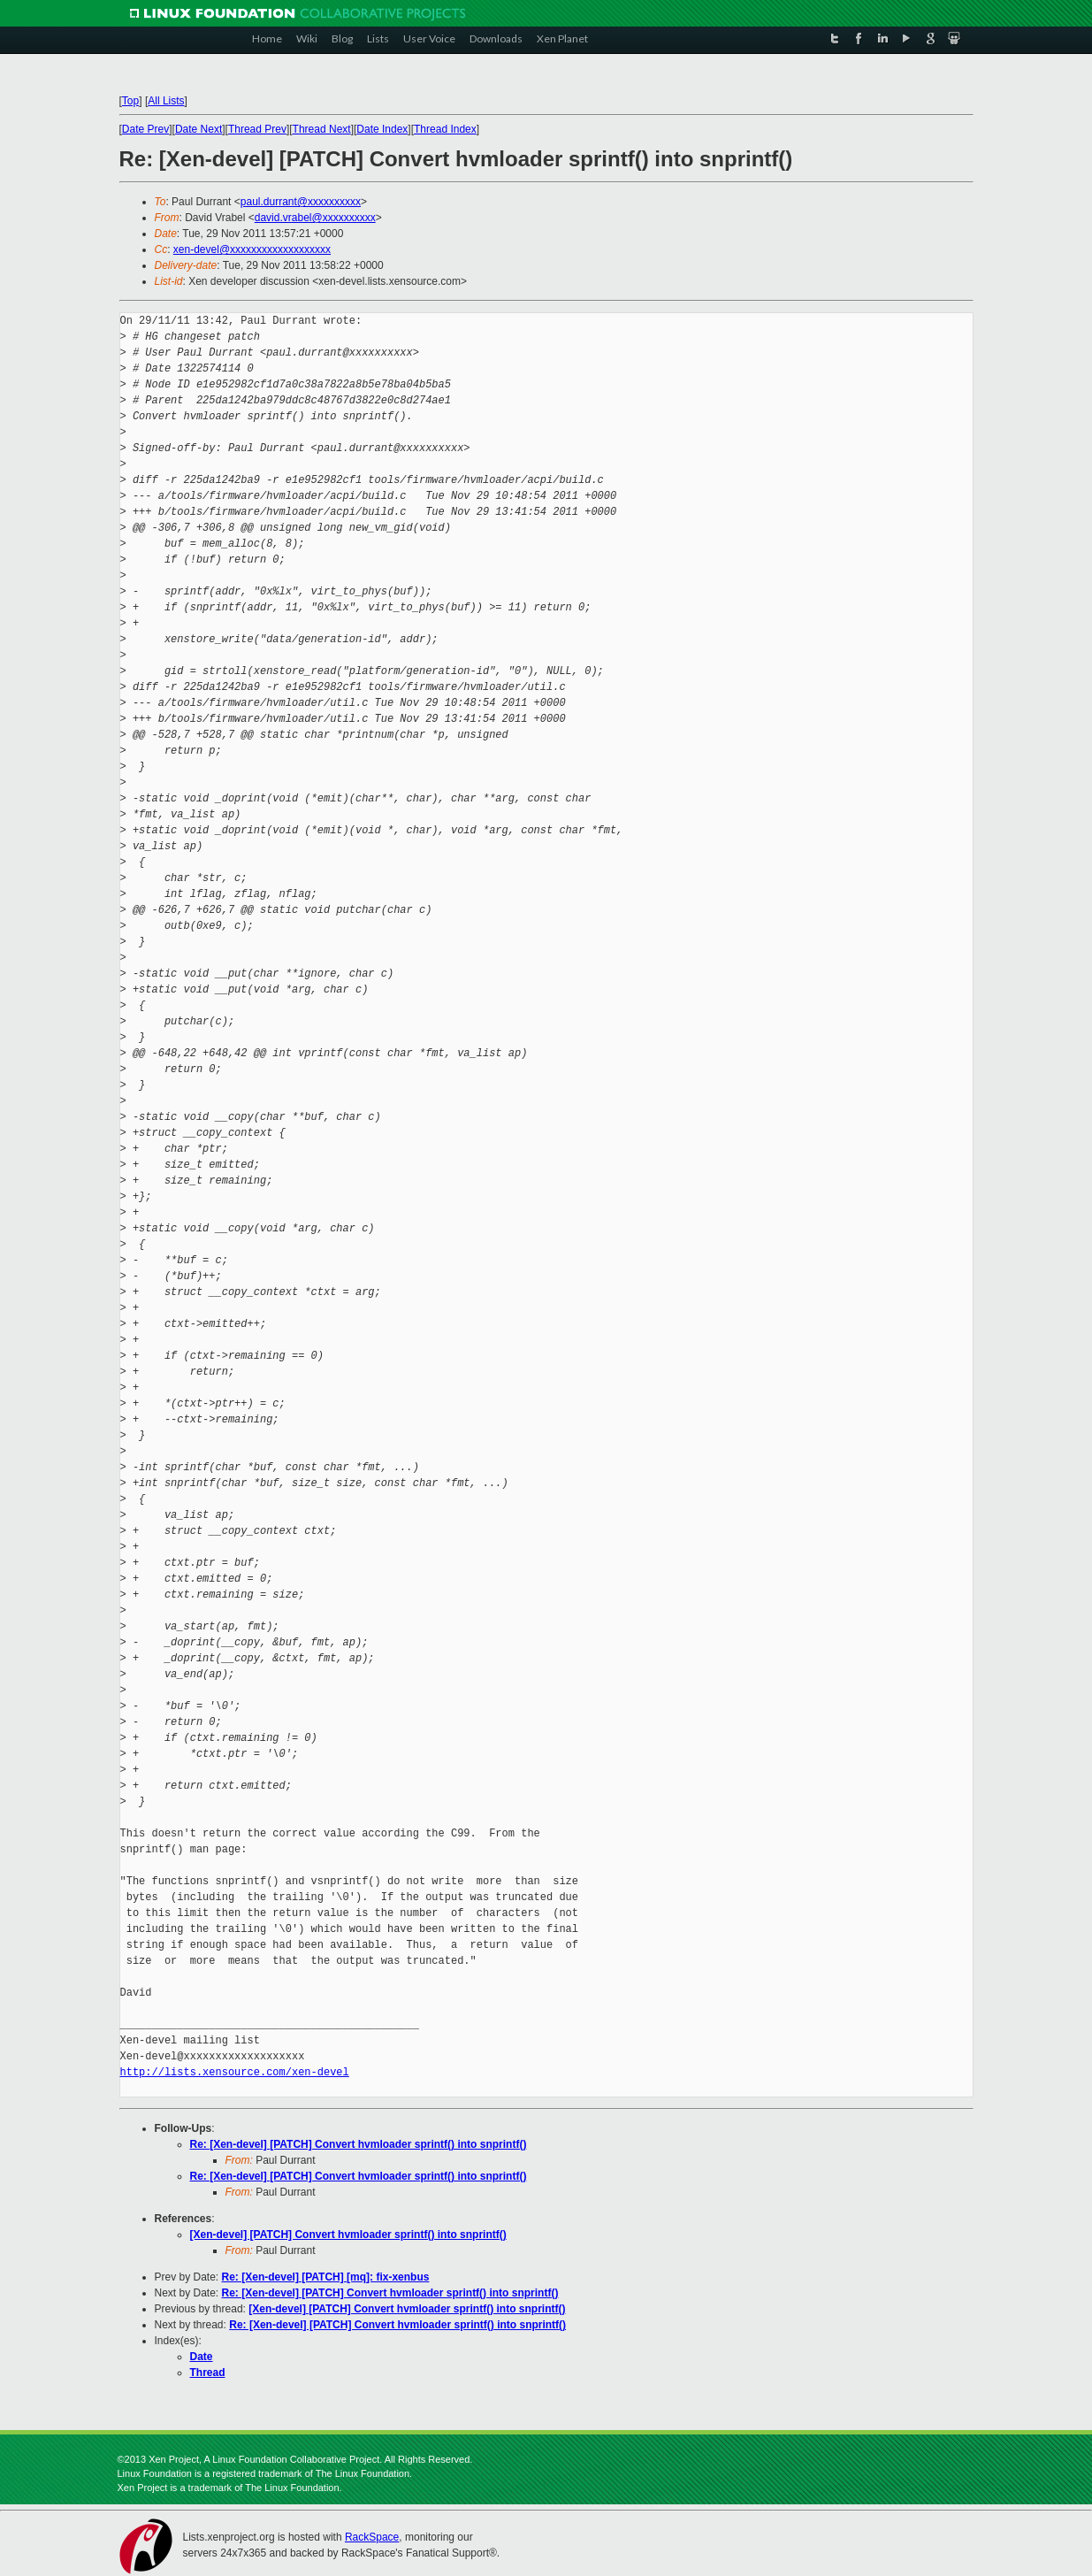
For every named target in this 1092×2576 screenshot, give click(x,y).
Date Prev (145, 129)
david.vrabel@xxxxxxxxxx (315, 217)
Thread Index (445, 129)
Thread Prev (257, 129)
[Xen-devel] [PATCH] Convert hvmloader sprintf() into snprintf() (348, 2234)
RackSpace (372, 2537)
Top (130, 101)
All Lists (166, 101)
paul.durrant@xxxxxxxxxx (301, 202)
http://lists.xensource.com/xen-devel (234, 2072)
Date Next (198, 129)
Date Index (382, 129)
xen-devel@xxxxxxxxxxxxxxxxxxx (252, 249)
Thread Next (322, 129)
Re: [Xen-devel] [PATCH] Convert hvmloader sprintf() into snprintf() (358, 2144)
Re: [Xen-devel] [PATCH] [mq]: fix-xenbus (326, 2277)
